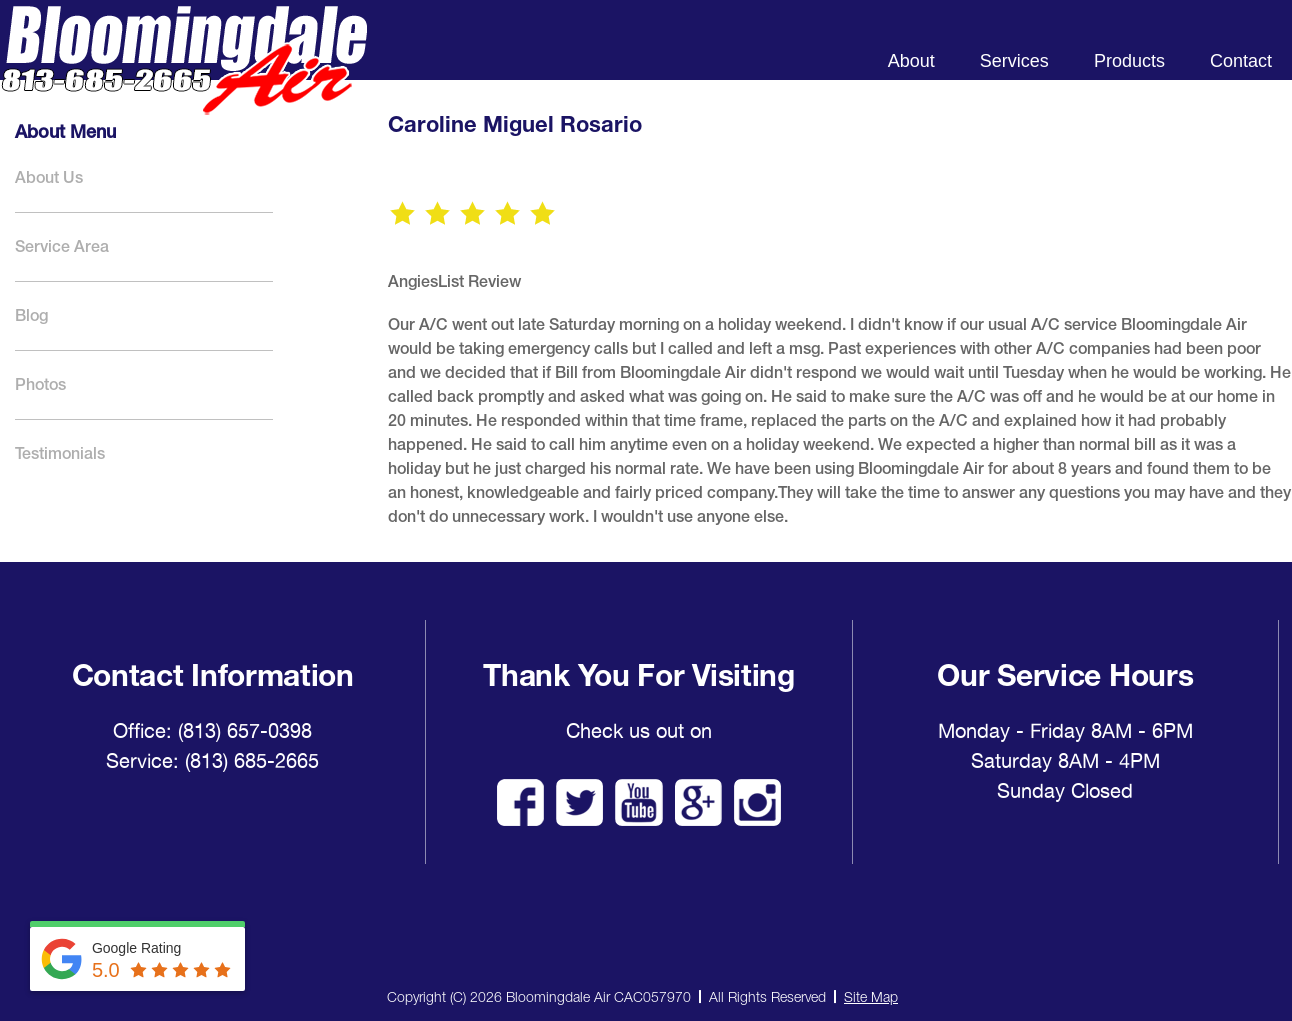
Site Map (871, 996)
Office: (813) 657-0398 (212, 731)
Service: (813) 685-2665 (212, 761)
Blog (31, 315)
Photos (40, 384)
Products (1129, 61)
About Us (49, 177)
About (911, 61)
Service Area (62, 246)
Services (1014, 61)
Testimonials (60, 453)
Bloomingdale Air (184, 77)
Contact (1241, 61)
